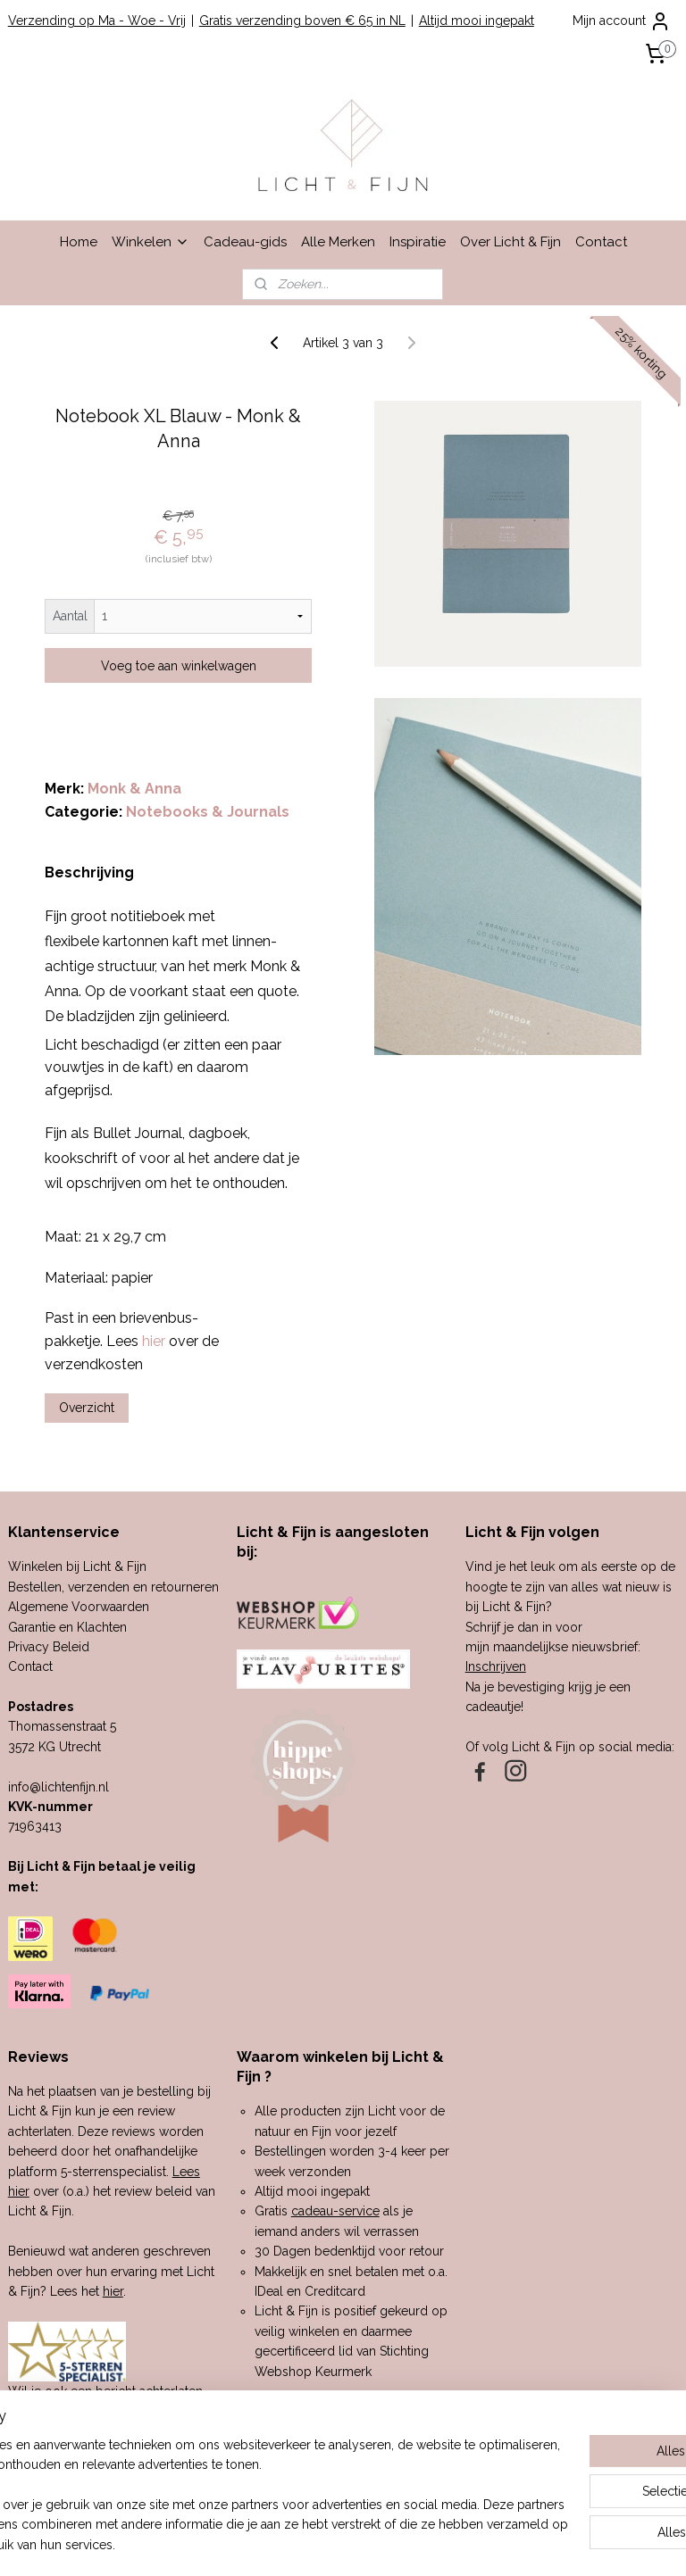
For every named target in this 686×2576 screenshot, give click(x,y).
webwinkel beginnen (380, 2543)
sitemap (284, 2543)
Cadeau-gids (245, 242)
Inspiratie (417, 242)
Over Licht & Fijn (510, 242)
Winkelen (150, 242)
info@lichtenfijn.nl (58, 1787)
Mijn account (622, 21)
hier (113, 2291)
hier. (164, 2431)
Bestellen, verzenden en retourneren (113, 1587)
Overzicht (86, 1408)
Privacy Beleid (48, 1647)
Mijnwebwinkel (531, 2543)
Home (78, 242)
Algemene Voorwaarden (78, 1607)
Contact (601, 242)
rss (317, 2543)
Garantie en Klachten (67, 1627)
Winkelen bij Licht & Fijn (77, 1566)
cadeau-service (335, 2211)
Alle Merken (338, 242)
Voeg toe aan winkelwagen (178, 666)
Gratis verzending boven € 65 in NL (302, 20)
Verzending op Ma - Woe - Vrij (97, 20)
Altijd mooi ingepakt (476, 20)
